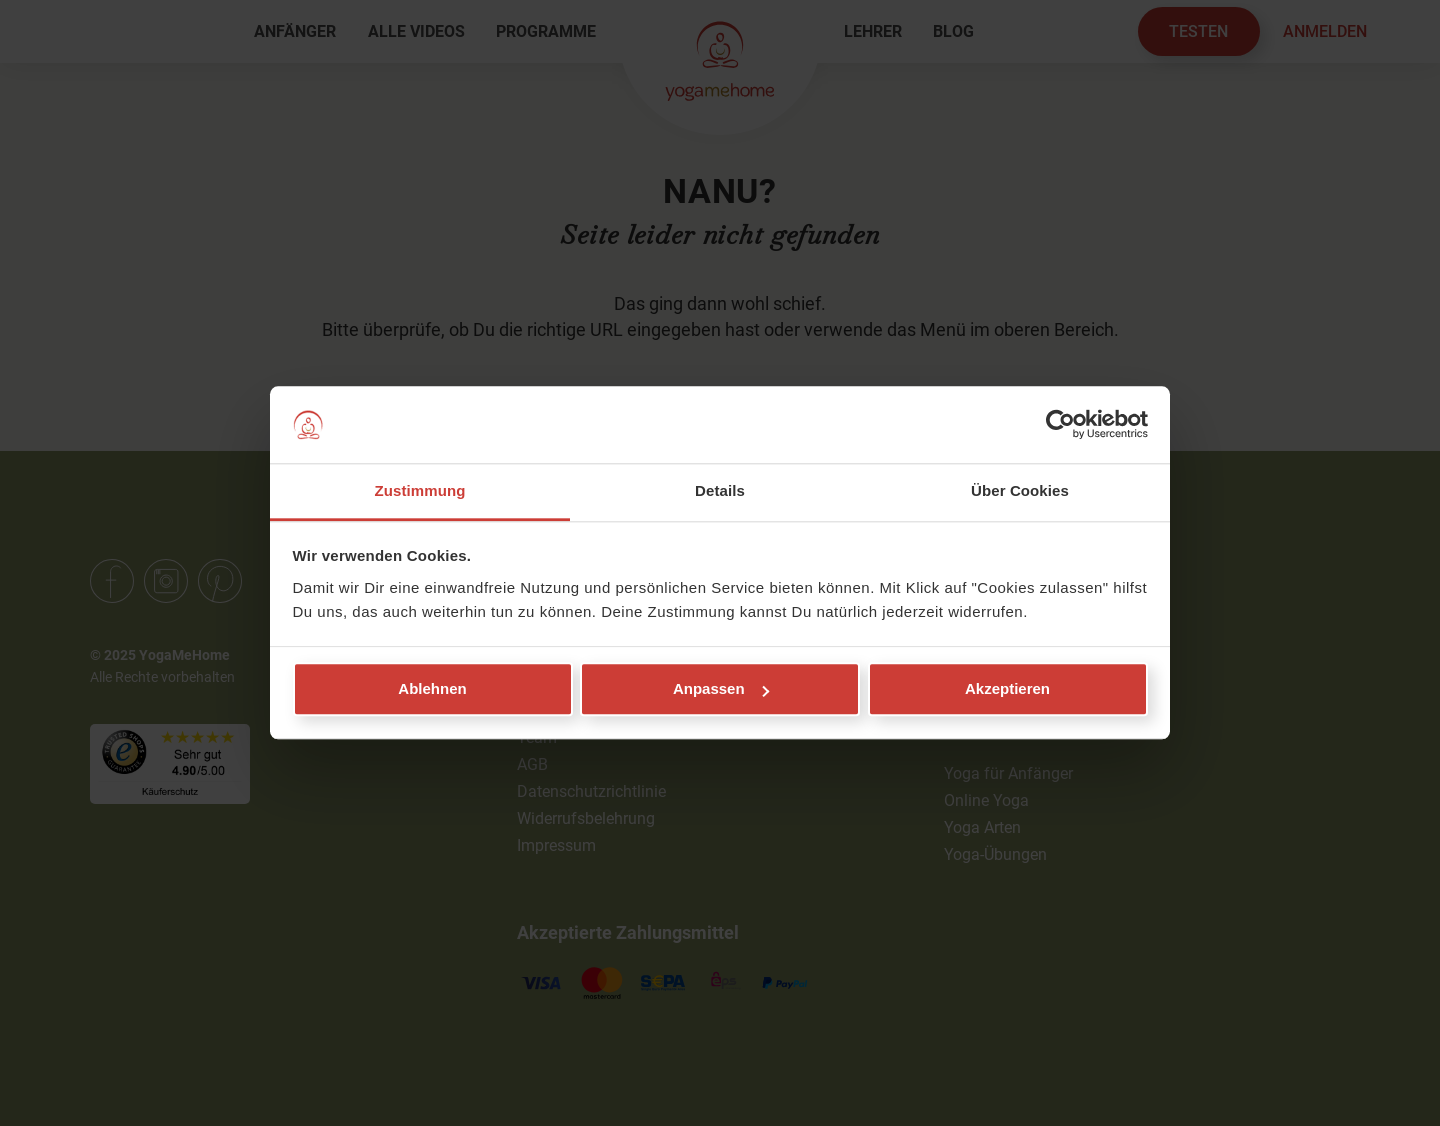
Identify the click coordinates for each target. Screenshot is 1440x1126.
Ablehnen (432, 689)
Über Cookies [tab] (1020, 490)
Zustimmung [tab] (420, 490)
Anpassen (721, 689)
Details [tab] (720, 490)
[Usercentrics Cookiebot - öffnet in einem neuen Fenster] (1060, 425)
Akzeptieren (1007, 689)
